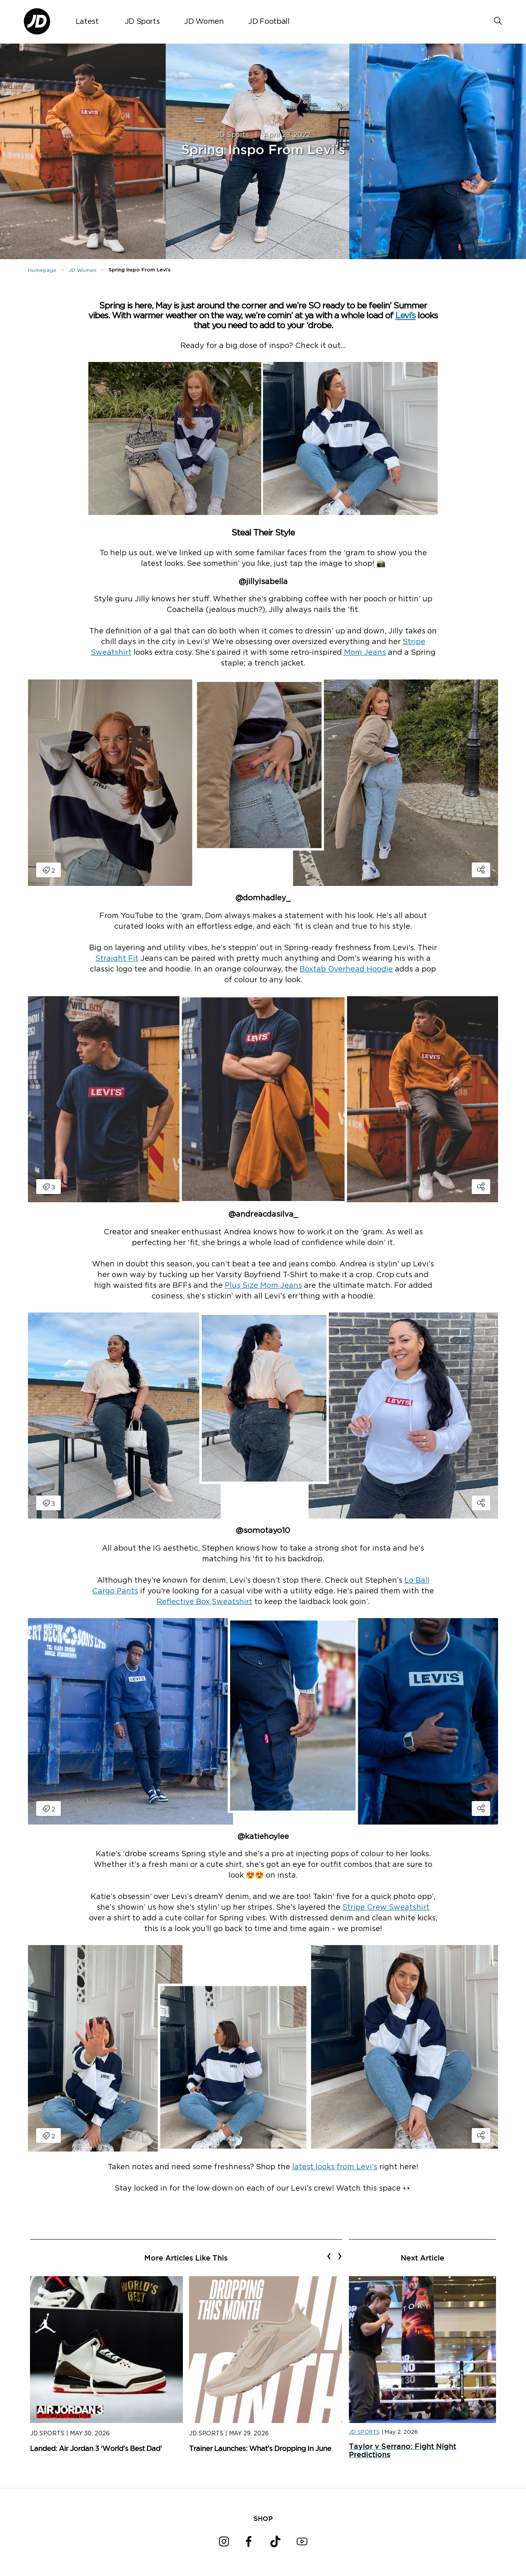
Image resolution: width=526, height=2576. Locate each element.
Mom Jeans (365, 652)
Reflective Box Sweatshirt (204, 1602)
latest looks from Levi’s (334, 2167)
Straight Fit (116, 958)
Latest (87, 22)
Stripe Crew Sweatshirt (385, 1907)
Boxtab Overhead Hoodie (346, 969)
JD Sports (142, 22)
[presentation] (329, 2256)
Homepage (42, 270)
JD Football (268, 22)
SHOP (263, 2518)
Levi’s (405, 315)
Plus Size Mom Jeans (263, 1285)
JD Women (204, 22)
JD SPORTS (364, 2432)
